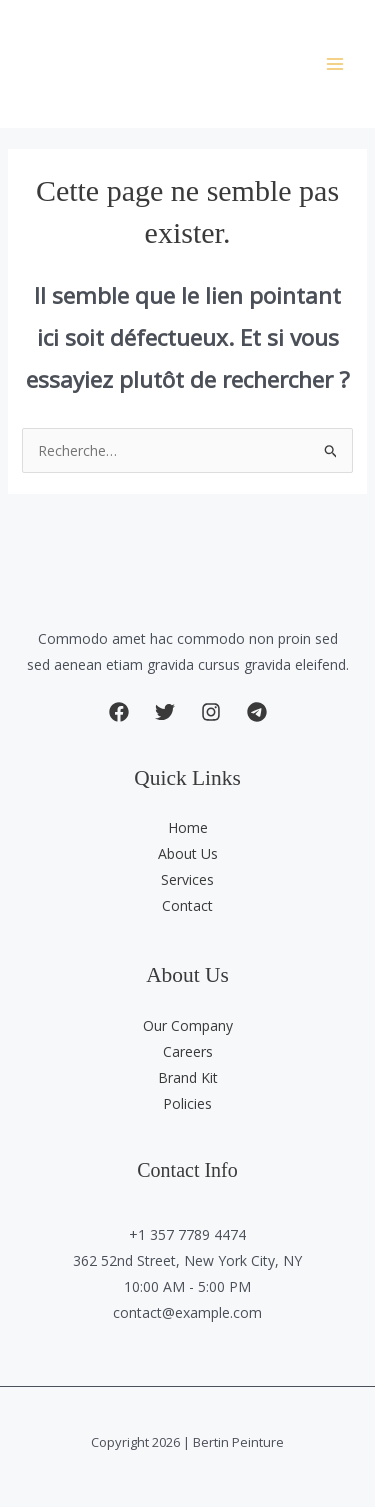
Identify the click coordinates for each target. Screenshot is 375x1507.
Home (188, 827)
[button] (119, 712)
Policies (187, 1103)
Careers (188, 1051)
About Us (188, 853)
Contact (187, 905)
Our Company (188, 1025)
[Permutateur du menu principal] (334, 64)
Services (187, 879)
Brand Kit (188, 1077)
